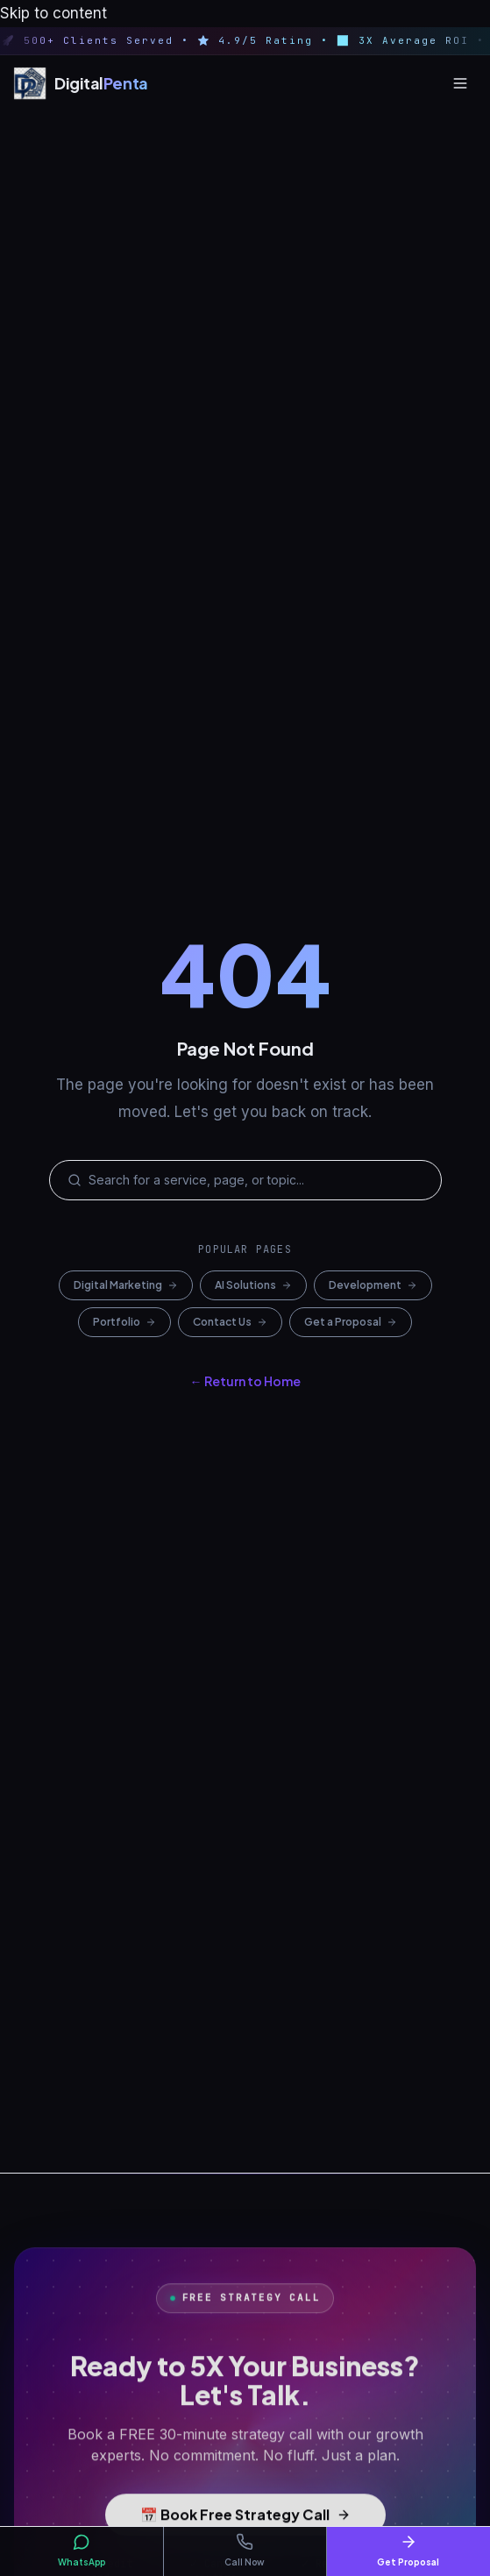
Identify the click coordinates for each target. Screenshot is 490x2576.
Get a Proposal (350, 1321)
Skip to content (53, 13)
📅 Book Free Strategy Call (245, 2521)
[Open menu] (460, 83)
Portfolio (124, 1321)
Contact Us (230, 1321)
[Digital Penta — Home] (81, 83)
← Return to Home (245, 1381)
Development (373, 1285)
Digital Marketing (126, 1285)
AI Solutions (253, 1285)
